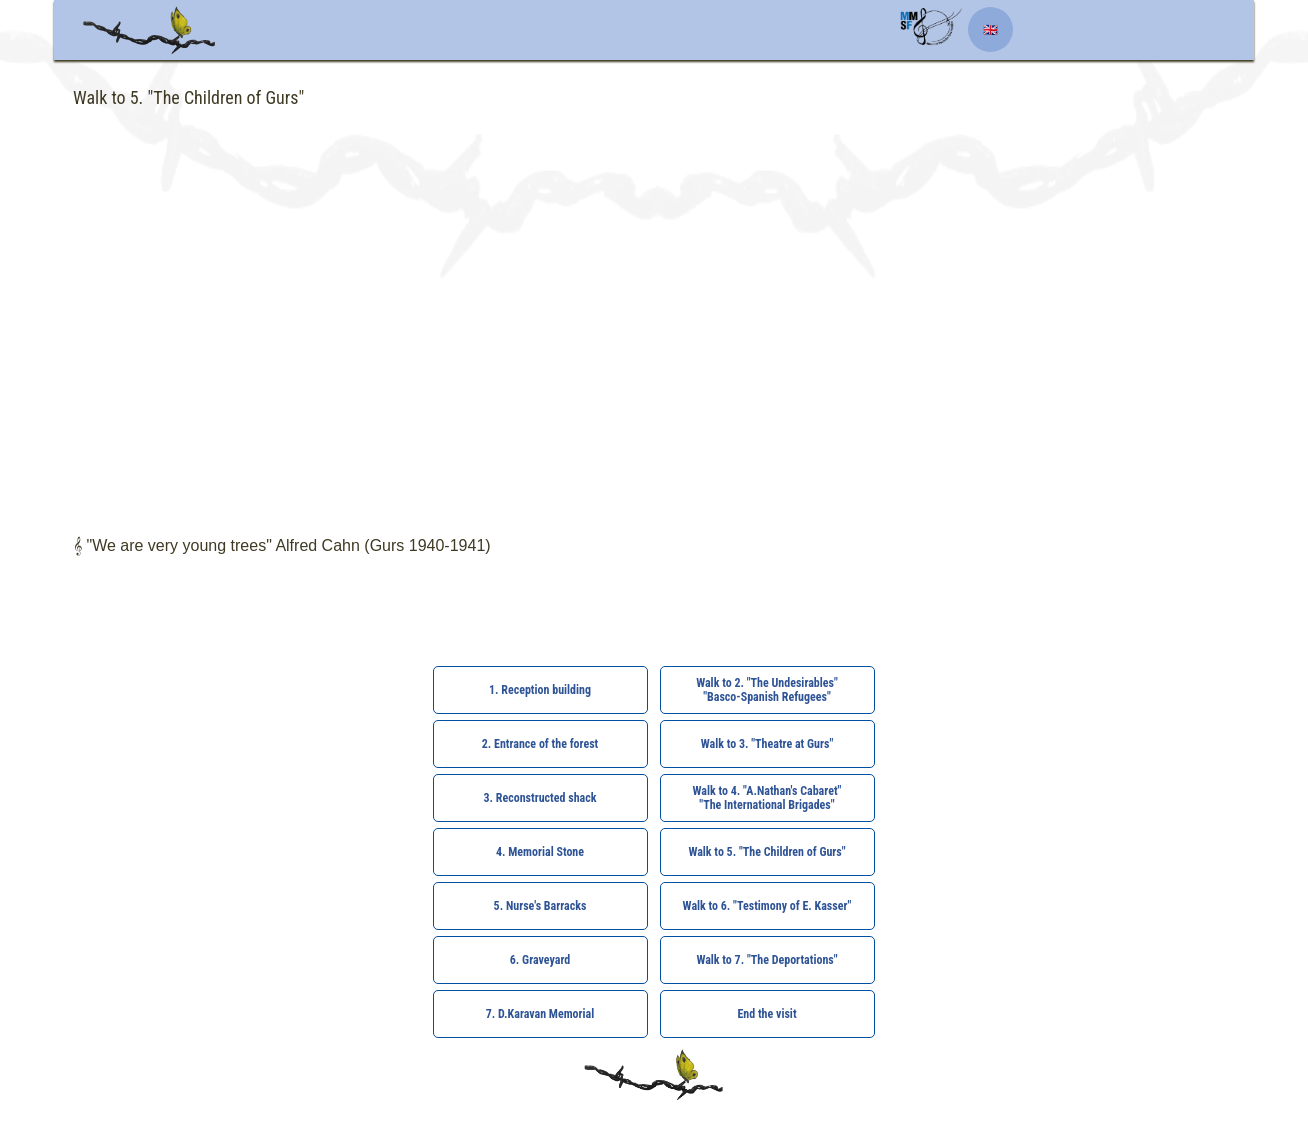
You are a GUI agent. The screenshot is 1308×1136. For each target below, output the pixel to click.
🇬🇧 (990, 30)
